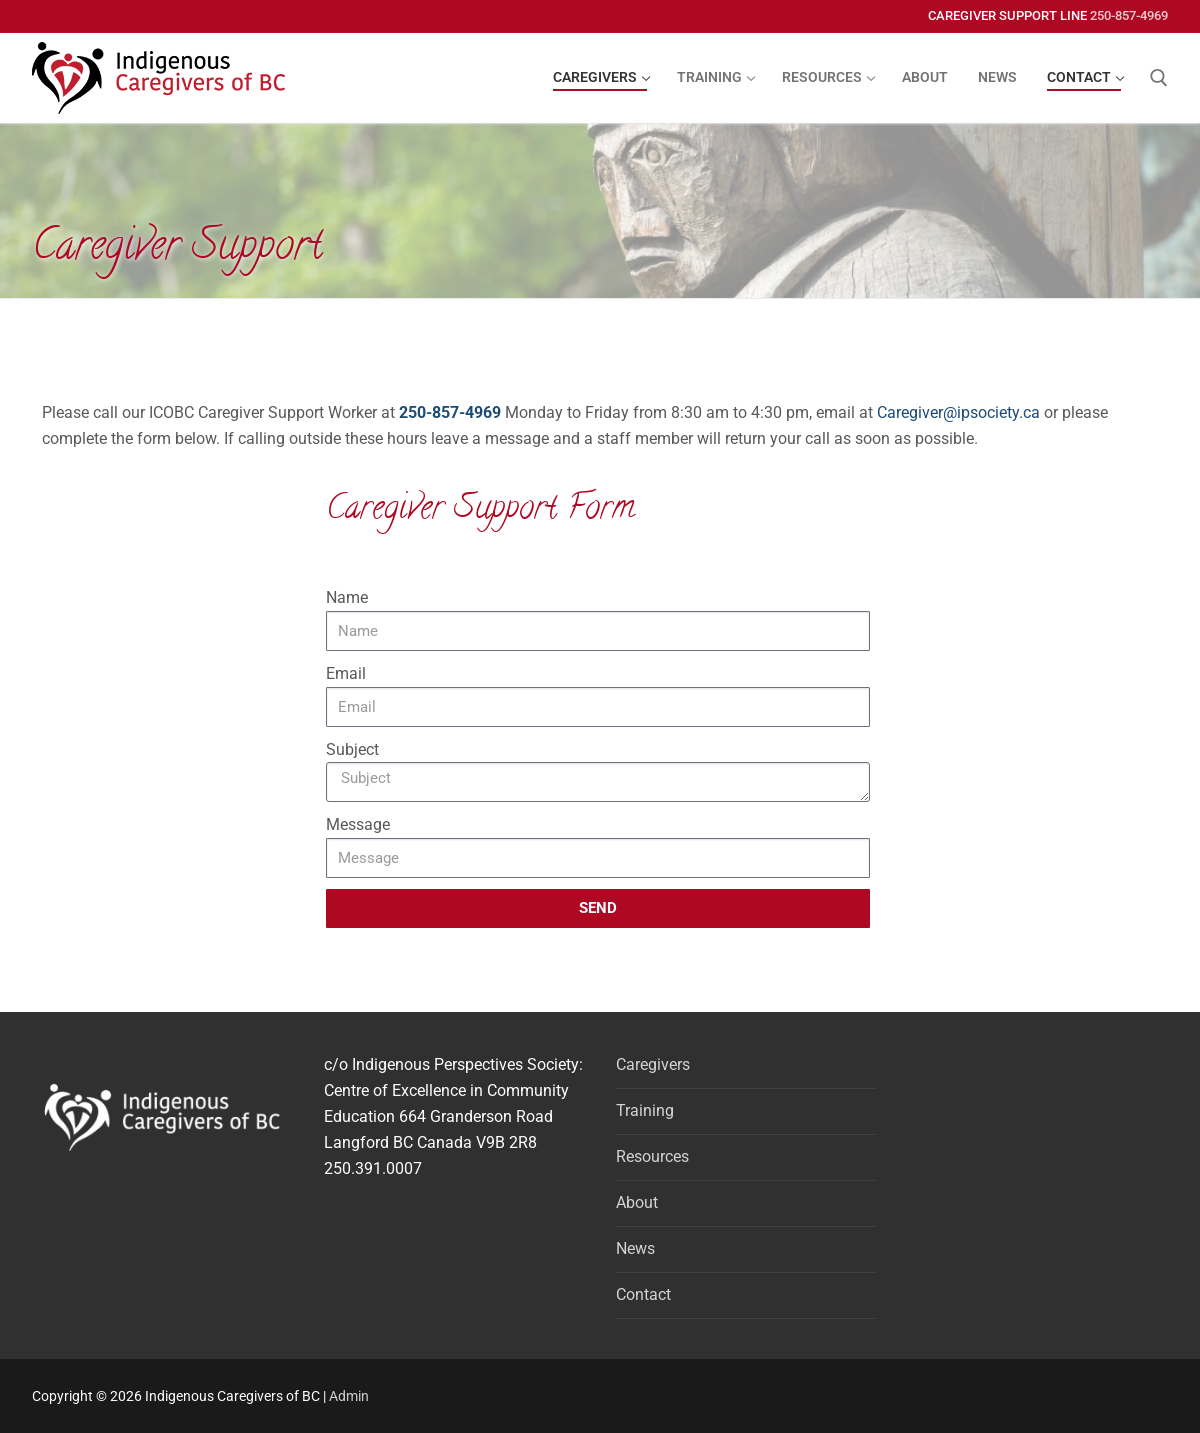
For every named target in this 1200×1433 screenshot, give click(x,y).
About (637, 1202)
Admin (349, 1396)
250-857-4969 (1129, 15)
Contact (643, 1294)
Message (358, 824)
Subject (352, 749)
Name (347, 597)
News (635, 1248)
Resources (652, 1156)
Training (645, 1110)
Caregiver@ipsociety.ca (958, 412)
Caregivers (653, 1064)
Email (346, 673)
